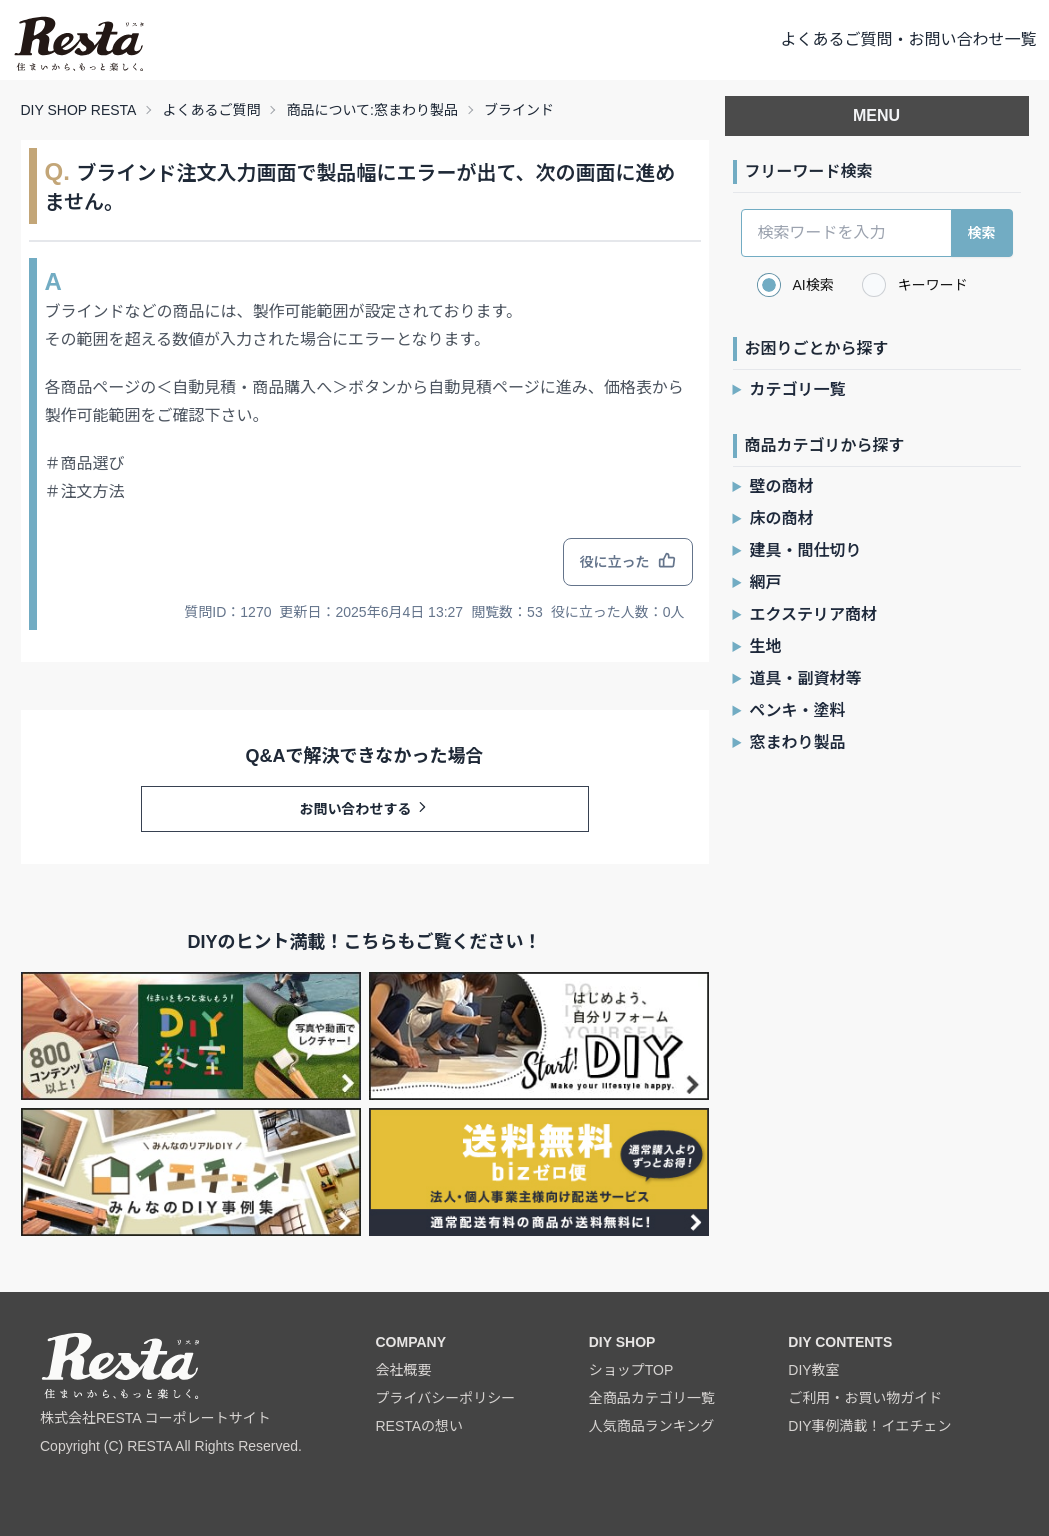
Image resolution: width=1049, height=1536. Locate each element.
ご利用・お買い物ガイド (865, 1398)
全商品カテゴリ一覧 (652, 1398)
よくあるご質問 (211, 110)
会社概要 (403, 1370)
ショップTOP (631, 1370)
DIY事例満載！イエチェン (869, 1426)
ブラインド (519, 110)
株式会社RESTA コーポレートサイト (155, 1418)
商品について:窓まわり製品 (371, 110)
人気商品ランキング (652, 1426)
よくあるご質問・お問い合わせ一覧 (908, 39)
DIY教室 (813, 1370)
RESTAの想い (419, 1426)
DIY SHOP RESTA (79, 110)
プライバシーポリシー (445, 1398)
